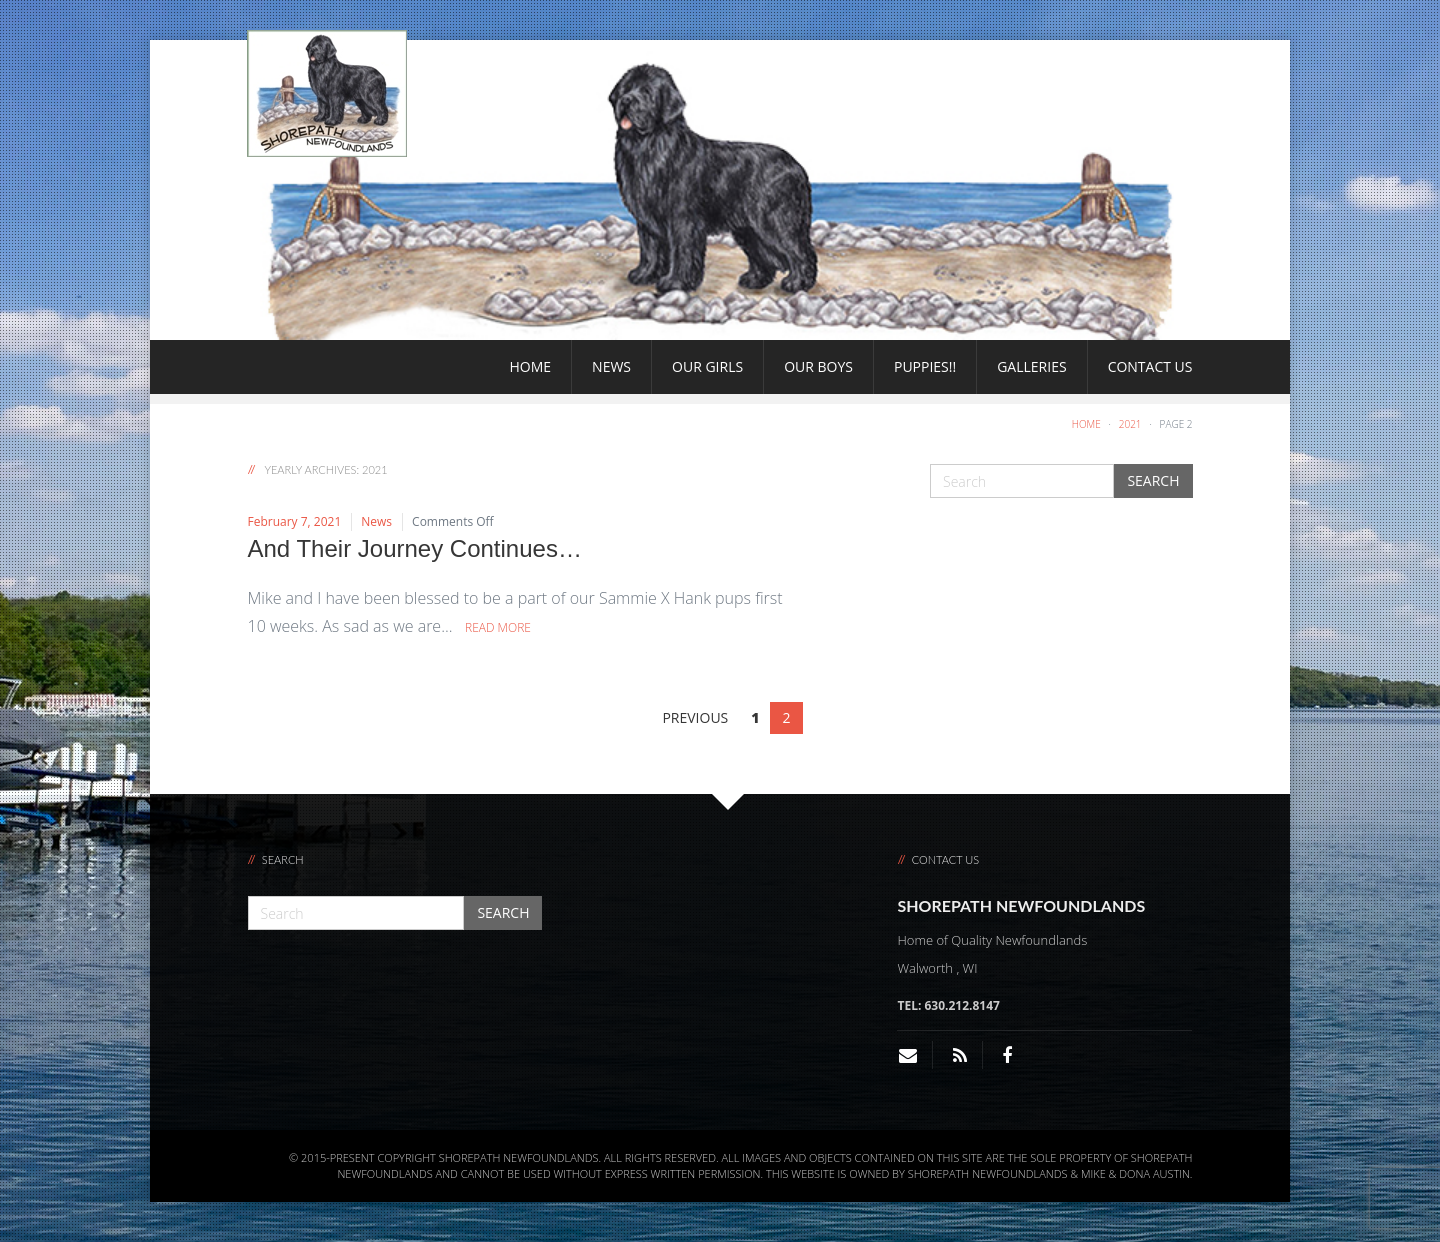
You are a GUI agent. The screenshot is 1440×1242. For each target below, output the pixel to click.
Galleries (1031, 366)
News (611, 366)
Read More (498, 627)
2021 (1130, 424)
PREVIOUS (695, 717)
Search (1153, 480)
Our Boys (818, 366)
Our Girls (707, 366)
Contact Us (1150, 366)
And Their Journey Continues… (415, 548)
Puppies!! (925, 366)
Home (531, 366)
